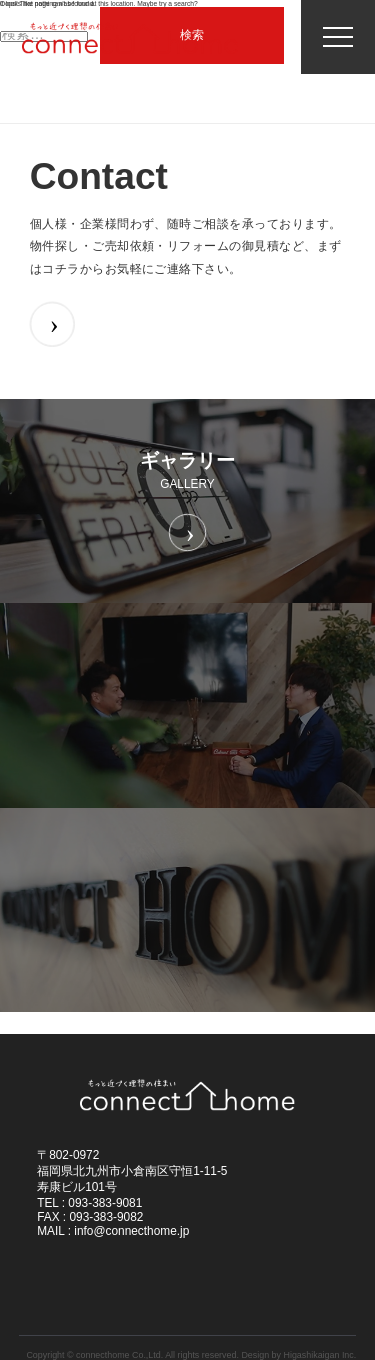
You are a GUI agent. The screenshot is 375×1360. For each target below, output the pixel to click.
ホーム (38, 141)
